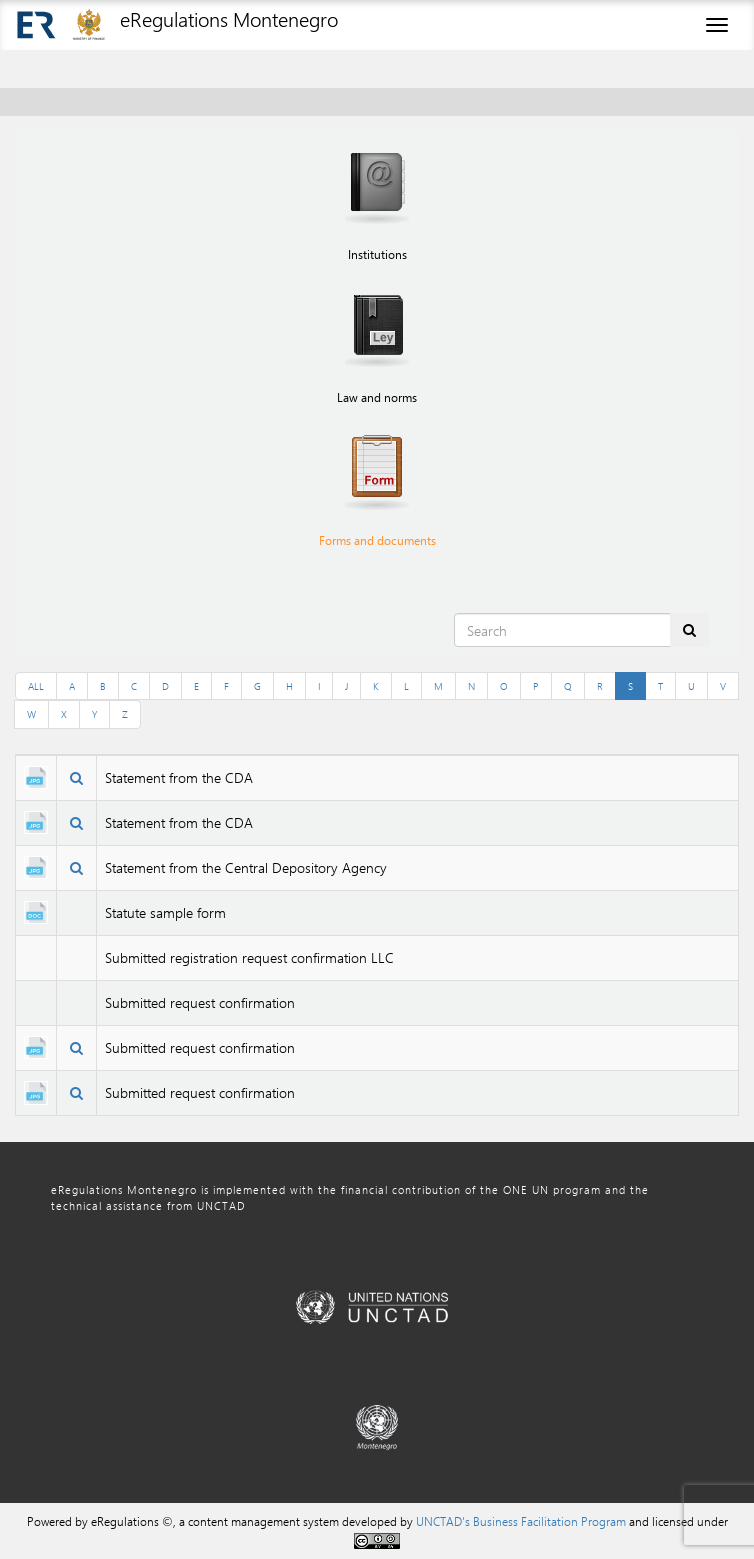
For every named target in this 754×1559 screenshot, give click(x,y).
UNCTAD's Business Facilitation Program (521, 1521)
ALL (36, 686)
